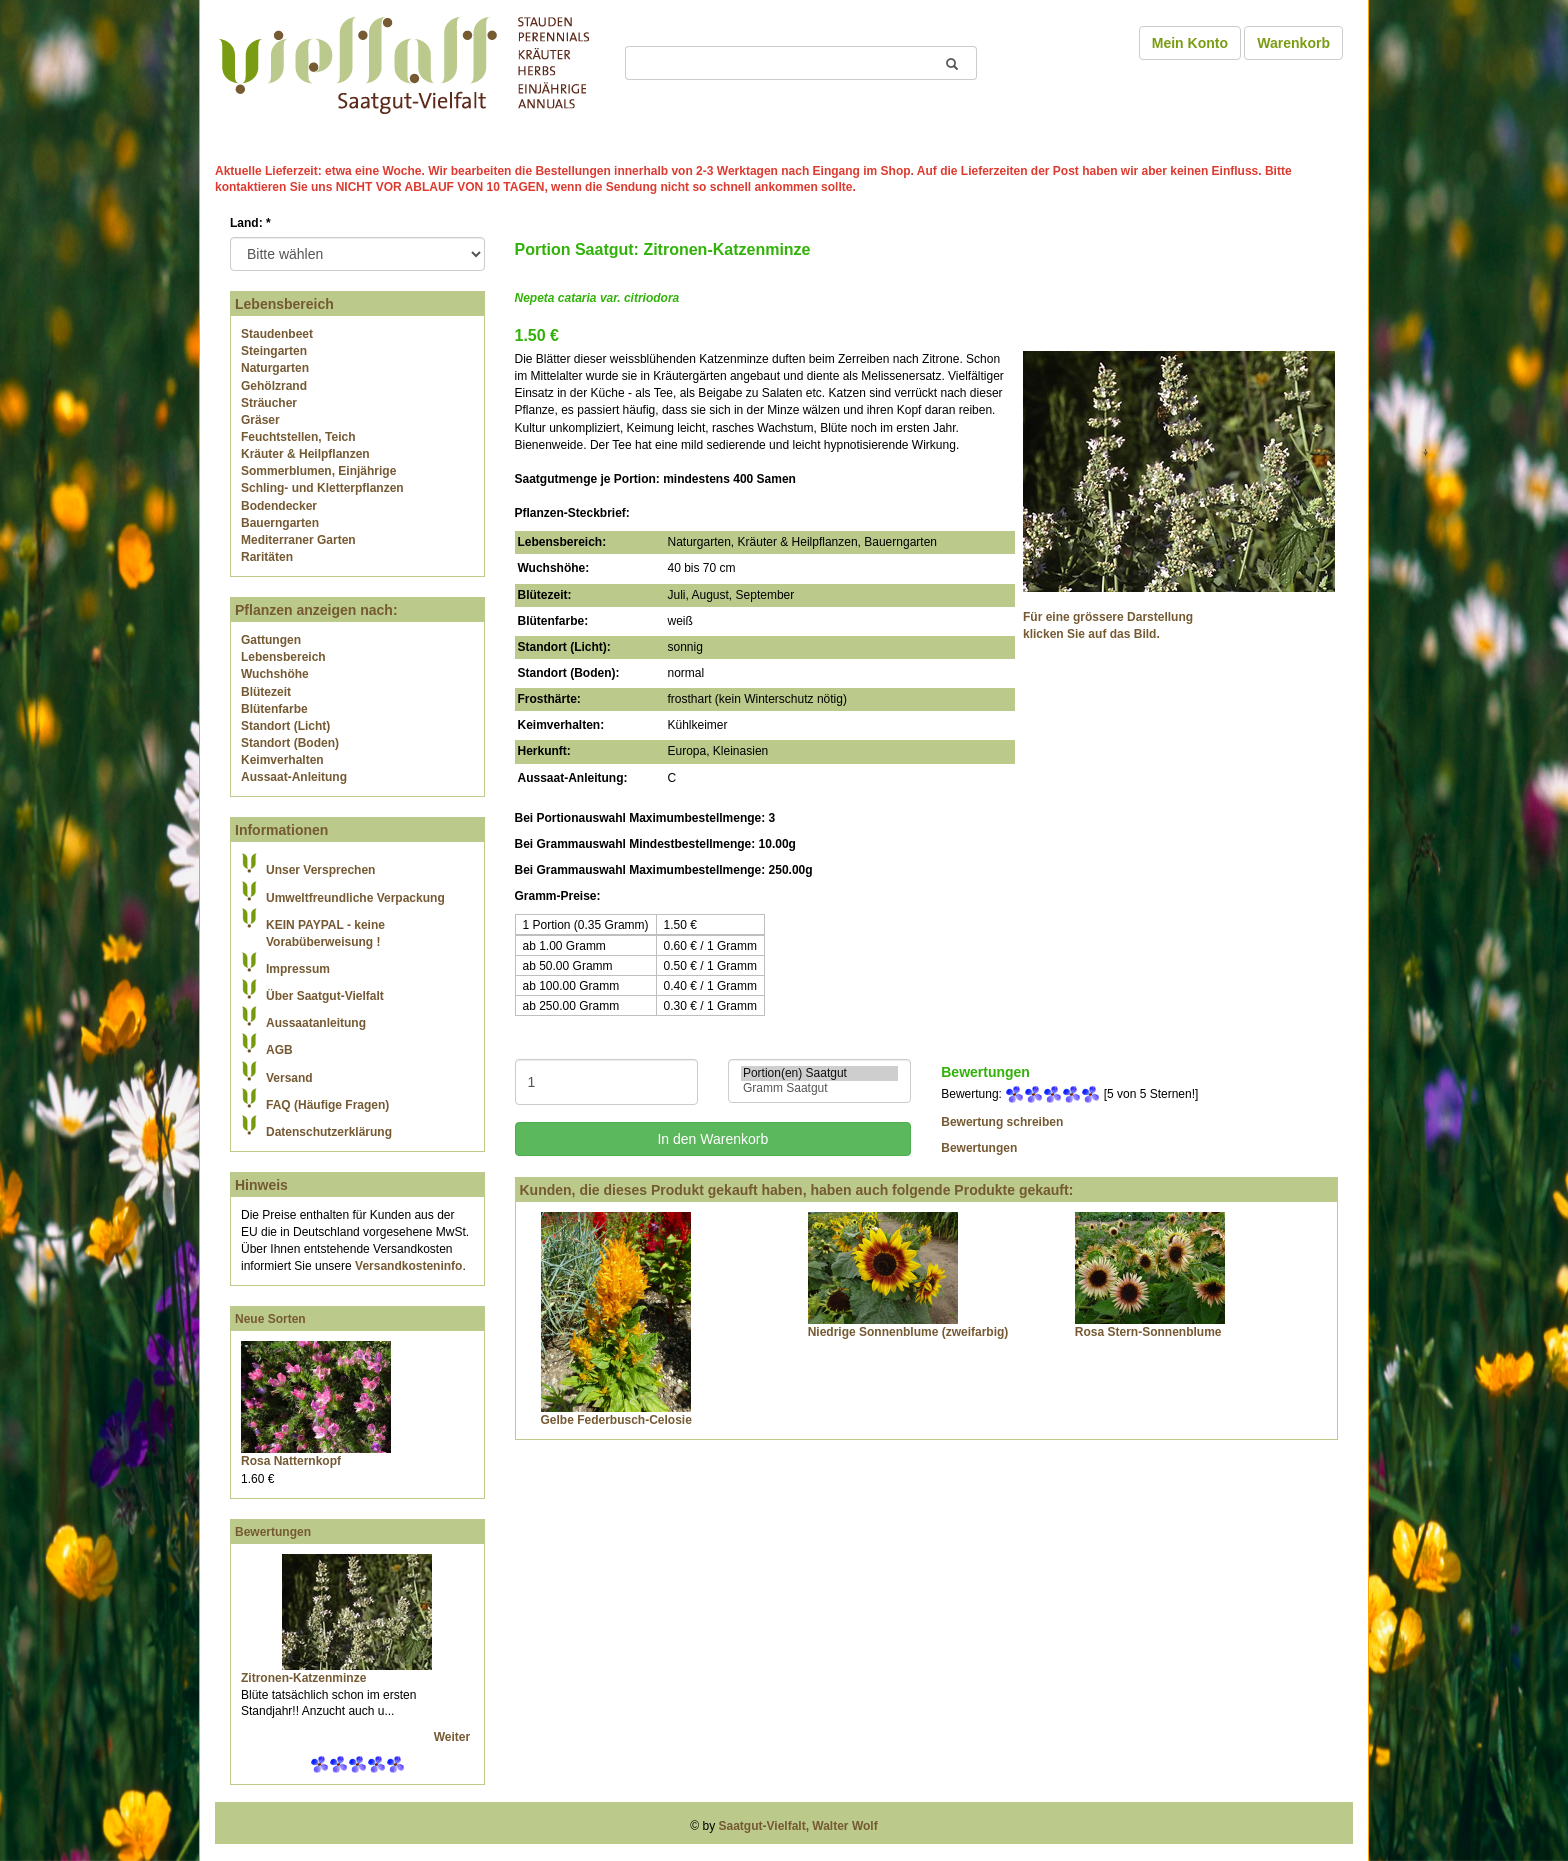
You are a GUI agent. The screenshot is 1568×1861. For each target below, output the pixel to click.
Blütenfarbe (274, 709)
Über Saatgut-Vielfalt (325, 996)
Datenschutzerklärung (329, 1132)
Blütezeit (266, 692)
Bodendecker (279, 506)
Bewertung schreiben (1002, 1122)
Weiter (454, 1737)
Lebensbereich (283, 657)
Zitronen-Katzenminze (303, 1678)
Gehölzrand (274, 386)
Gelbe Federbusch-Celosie (616, 1420)
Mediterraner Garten (298, 540)
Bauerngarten (280, 523)
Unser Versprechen (320, 870)
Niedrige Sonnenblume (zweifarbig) (908, 1332)
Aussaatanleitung (316, 1023)
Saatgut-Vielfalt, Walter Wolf (798, 1826)
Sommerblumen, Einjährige (318, 471)
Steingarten (274, 351)
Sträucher (269, 403)
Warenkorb (1293, 43)
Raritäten (267, 557)
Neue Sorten (270, 1319)
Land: (250, 223)
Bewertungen (273, 1532)
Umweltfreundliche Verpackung (355, 898)
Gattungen (271, 640)
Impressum (298, 969)
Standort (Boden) (290, 743)
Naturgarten (275, 368)
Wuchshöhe (275, 674)
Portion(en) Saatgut (819, 1073)
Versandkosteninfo (408, 1266)
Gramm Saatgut (819, 1088)
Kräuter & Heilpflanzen (305, 454)
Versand (289, 1078)
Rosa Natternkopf (291, 1461)
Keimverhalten (282, 760)
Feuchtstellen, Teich (298, 437)
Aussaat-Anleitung (294, 777)
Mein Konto (1190, 43)
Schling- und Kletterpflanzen (322, 488)
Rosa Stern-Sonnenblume (1148, 1332)
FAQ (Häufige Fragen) (327, 1105)
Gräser (260, 420)
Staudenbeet (277, 334)
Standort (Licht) (285, 726)
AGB (279, 1050)
